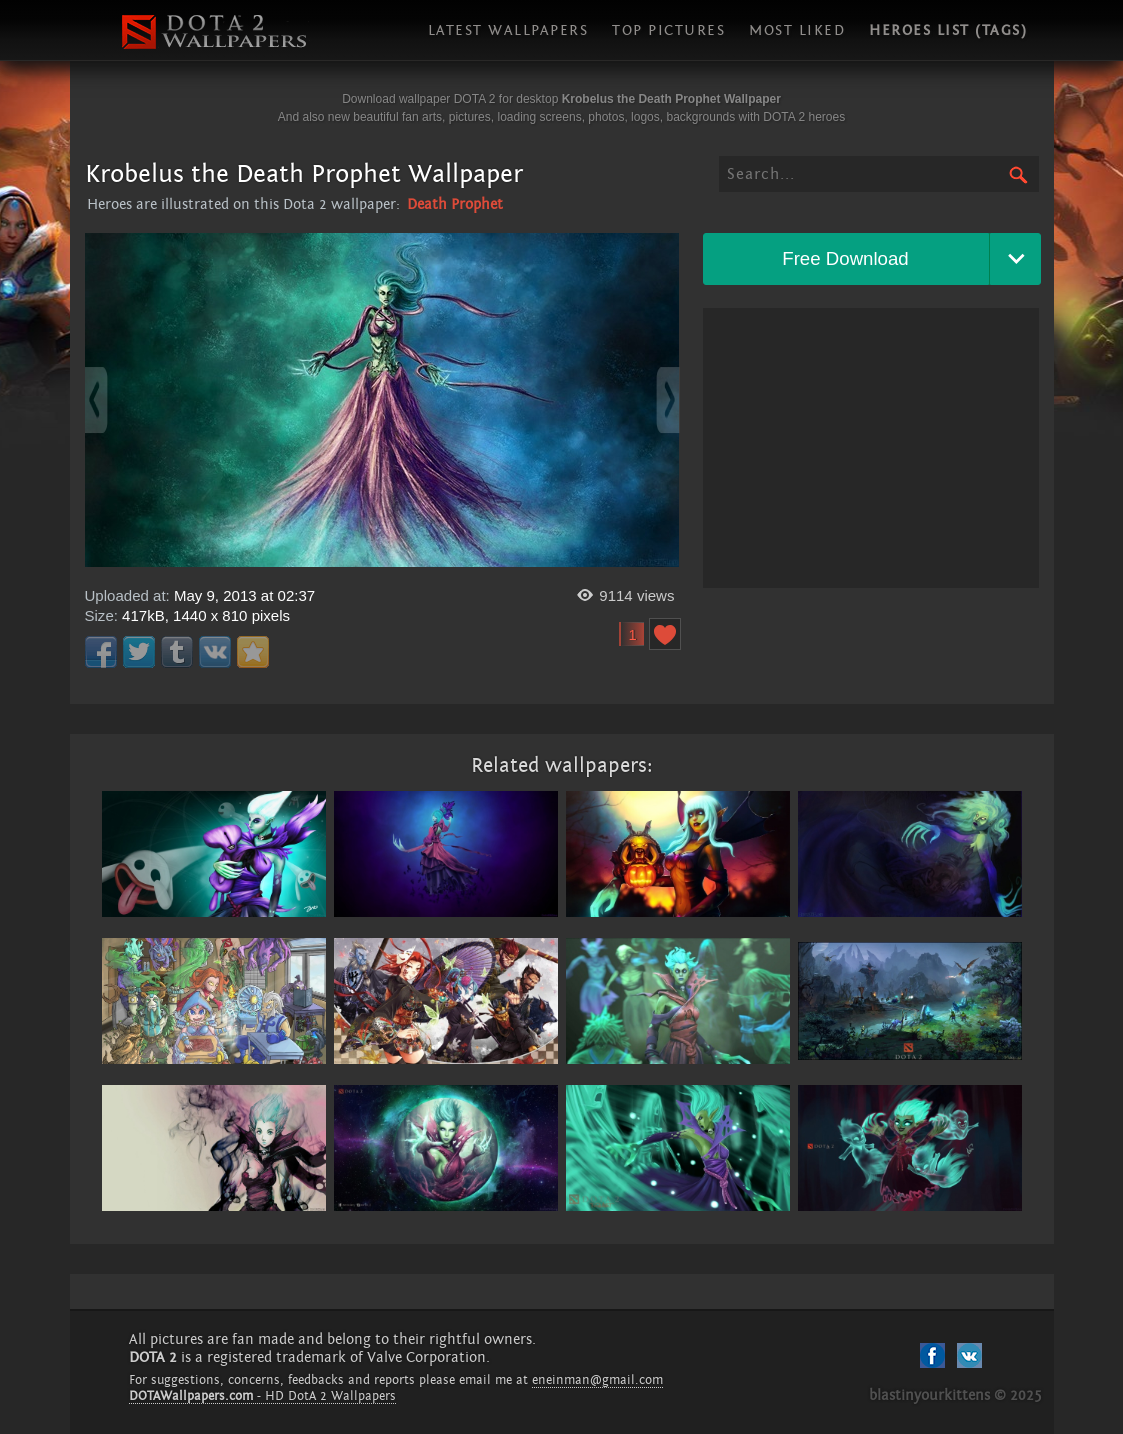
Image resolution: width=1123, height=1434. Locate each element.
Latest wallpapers (508, 30)
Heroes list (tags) (948, 30)
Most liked (797, 30)
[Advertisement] (871, 448)
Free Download (845, 258)
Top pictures (668, 30)
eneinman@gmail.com (597, 1380)
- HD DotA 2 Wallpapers (262, 1396)
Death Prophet (455, 204)
